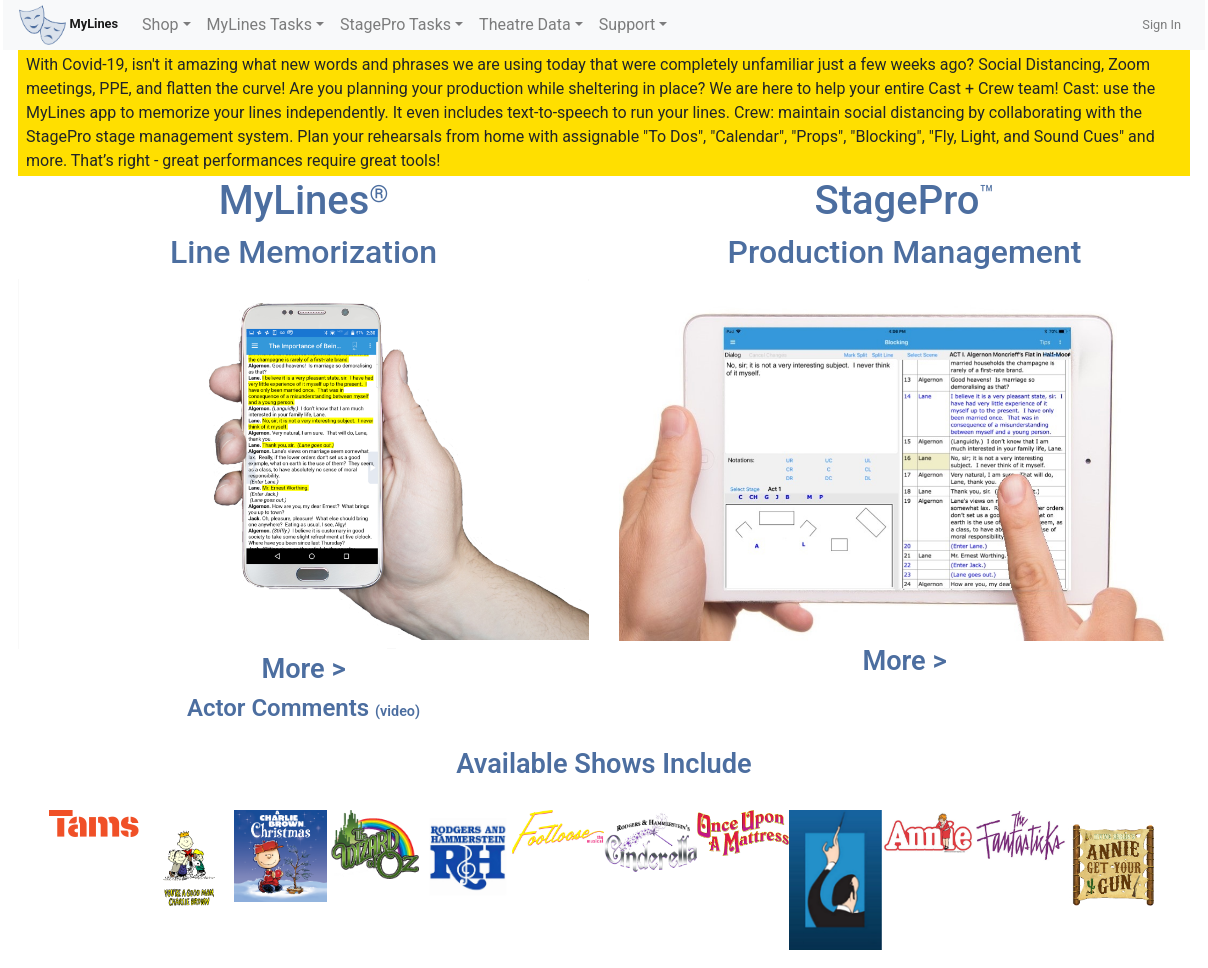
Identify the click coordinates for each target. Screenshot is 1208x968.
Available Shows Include (603, 764)
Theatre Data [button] (525, 24)
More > (303, 669)
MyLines (68, 25)
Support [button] (627, 24)
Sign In (1161, 24)
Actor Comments (303, 708)
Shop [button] (160, 24)
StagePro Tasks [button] (395, 24)
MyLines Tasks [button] (259, 24)
